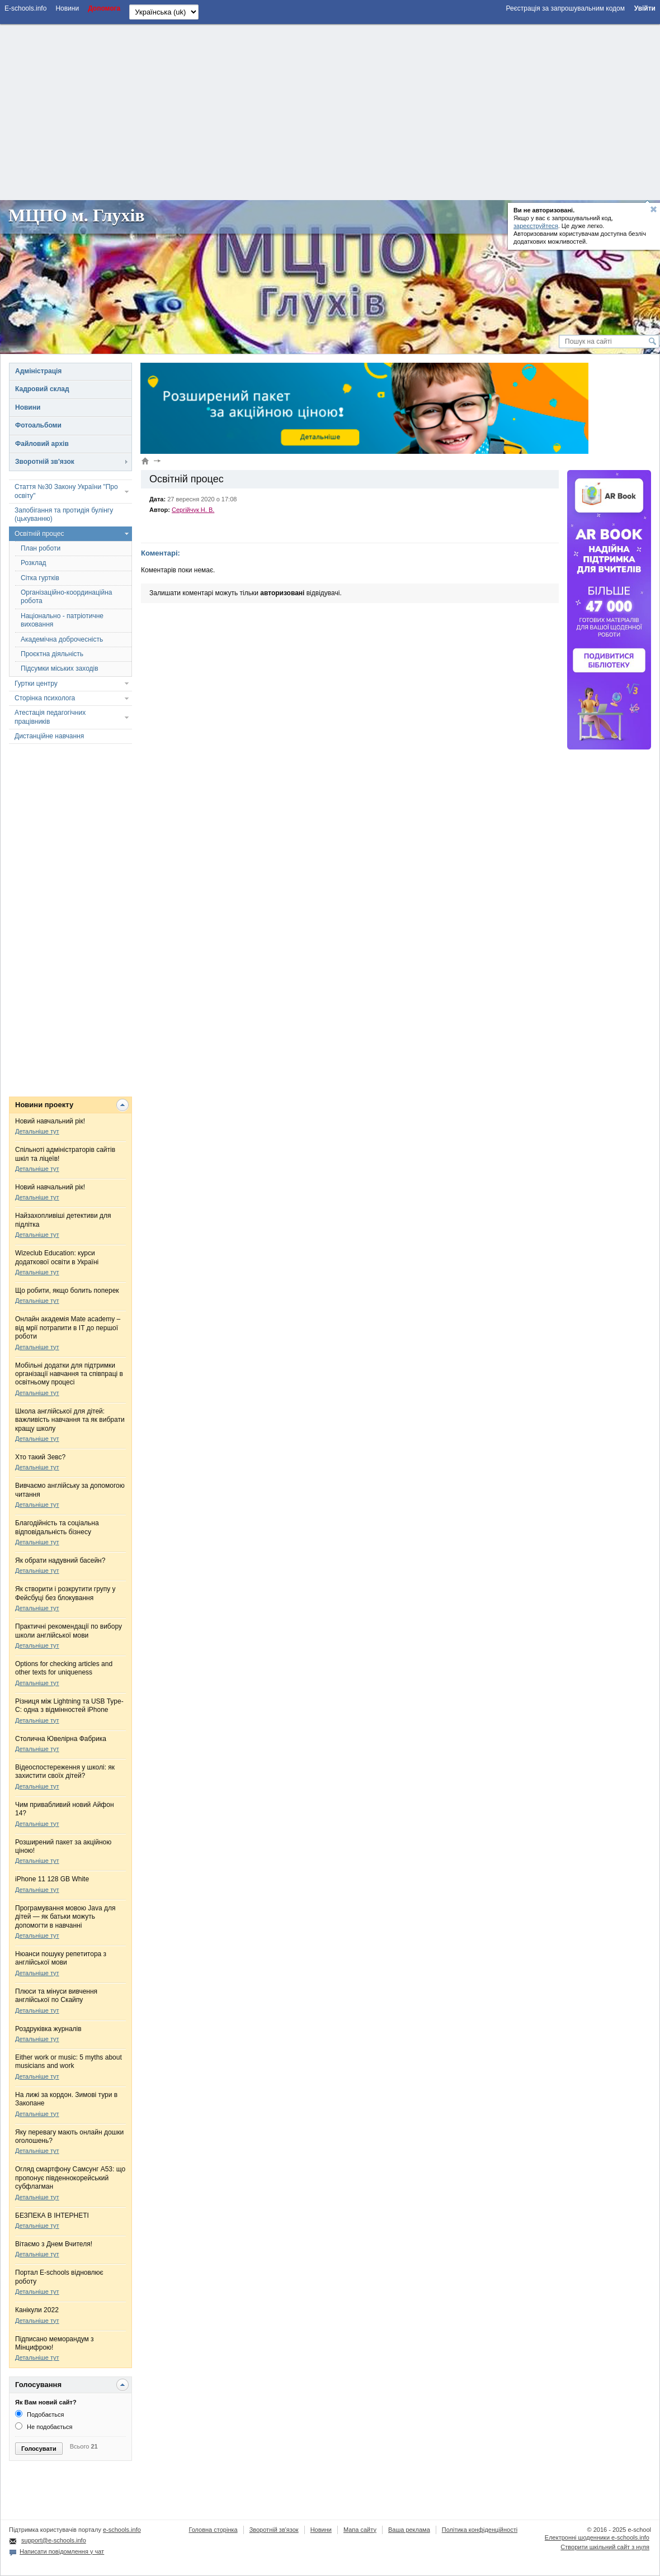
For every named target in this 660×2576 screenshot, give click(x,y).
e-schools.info (122, 2529)
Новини (27, 407)
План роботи (40, 548)
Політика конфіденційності (479, 2529)
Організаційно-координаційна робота (66, 597)
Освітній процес (39, 534)
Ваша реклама (409, 2529)
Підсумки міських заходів (59, 668)
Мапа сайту (359, 2529)
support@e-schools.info (53, 2540)
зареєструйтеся (535, 225)
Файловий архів (42, 444)
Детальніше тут (37, 1131)
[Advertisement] (330, 110)
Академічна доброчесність (62, 639)
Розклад (33, 563)
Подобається (39, 2414)
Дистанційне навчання (49, 736)
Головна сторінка (212, 2529)
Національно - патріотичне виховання (62, 620)
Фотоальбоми (38, 425)
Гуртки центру (36, 683)
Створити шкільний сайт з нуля (604, 2547)
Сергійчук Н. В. (193, 509)
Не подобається (44, 2426)
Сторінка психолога (45, 698)
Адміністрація (38, 371)
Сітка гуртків (40, 578)
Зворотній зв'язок (44, 462)
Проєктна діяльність (52, 654)
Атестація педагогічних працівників (50, 717)
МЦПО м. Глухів (76, 215)
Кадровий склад (42, 389)
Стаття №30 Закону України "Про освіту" (66, 491)
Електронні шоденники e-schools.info (597, 2537)
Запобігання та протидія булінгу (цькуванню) (64, 514)
